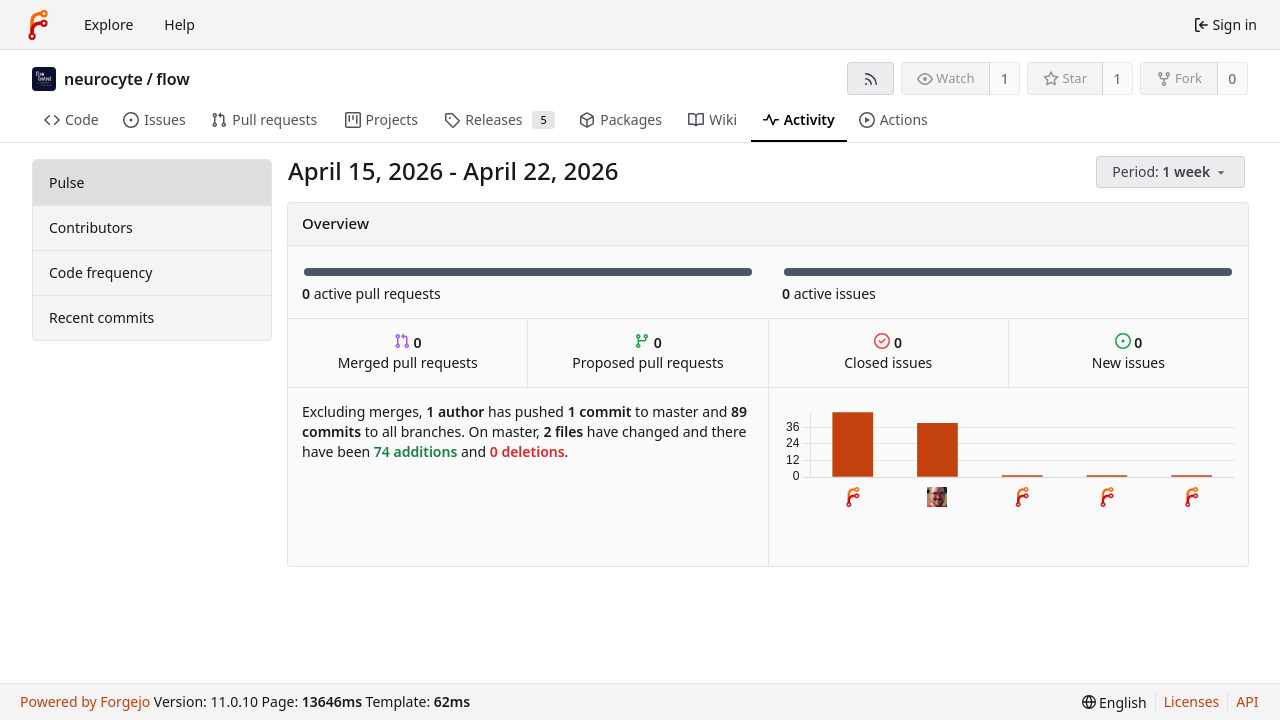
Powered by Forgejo (85, 701)
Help (179, 24)
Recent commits (101, 317)
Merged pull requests (408, 352)
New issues (1128, 352)
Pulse (66, 182)
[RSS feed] (870, 78)
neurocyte (103, 79)
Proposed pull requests (648, 352)
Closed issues (888, 352)
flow (172, 79)
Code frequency (100, 272)
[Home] (38, 25)
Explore (108, 24)
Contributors (91, 227)
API (1247, 701)
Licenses (1192, 701)
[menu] (1172, 172)
